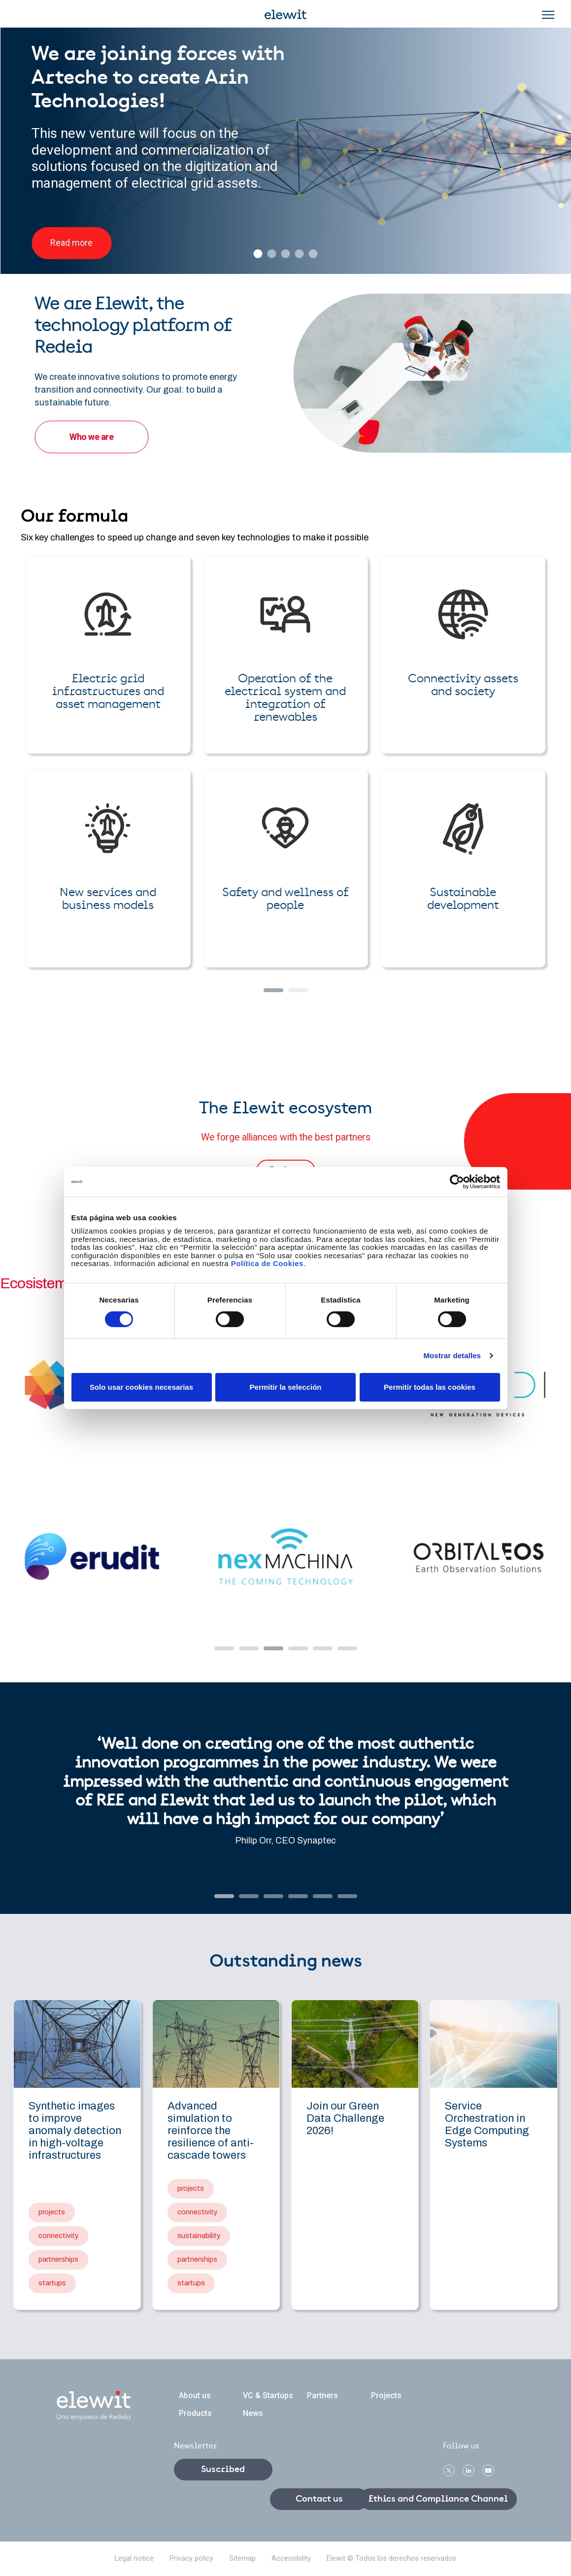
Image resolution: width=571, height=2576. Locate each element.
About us (195, 2395)
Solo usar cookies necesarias (141, 1387)
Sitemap (242, 2558)
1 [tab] (219, 1651)
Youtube (488, 2470)
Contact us (319, 2499)
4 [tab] (293, 1651)
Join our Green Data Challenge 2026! (345, 2118)
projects (51, 2212)
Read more (71, 242)
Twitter (449, 2470)
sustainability (198, 2236)
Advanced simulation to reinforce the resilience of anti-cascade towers (211, 2130)
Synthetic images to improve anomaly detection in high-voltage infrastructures (75, 2130)
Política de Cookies (267, 1263)
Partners (322, 2395)
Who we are (91, 437)
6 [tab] (342, 1651)
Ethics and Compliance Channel (438, 2499)
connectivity (58, 2236)
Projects (386, 2395)
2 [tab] (244, 1651)
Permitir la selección (286, 1387)
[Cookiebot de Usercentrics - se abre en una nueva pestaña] (457, 1181)
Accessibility (291, 2558)
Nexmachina (285, 1556)
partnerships (58, 2259)
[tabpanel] (285, 1470)
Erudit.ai (92, 1556)
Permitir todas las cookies (429, 1387)
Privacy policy (191, 2558)
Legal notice (134, 2558)
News (253, 2413)
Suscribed (223, 2469)
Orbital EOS (479, 1556)
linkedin (468, 2470)
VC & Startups (268, 2395)
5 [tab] (318, 1651)
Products (195, 2413)
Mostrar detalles (452, 1355)
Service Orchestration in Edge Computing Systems (487, 2124)
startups (52, 2283)
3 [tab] (268, 1651)
